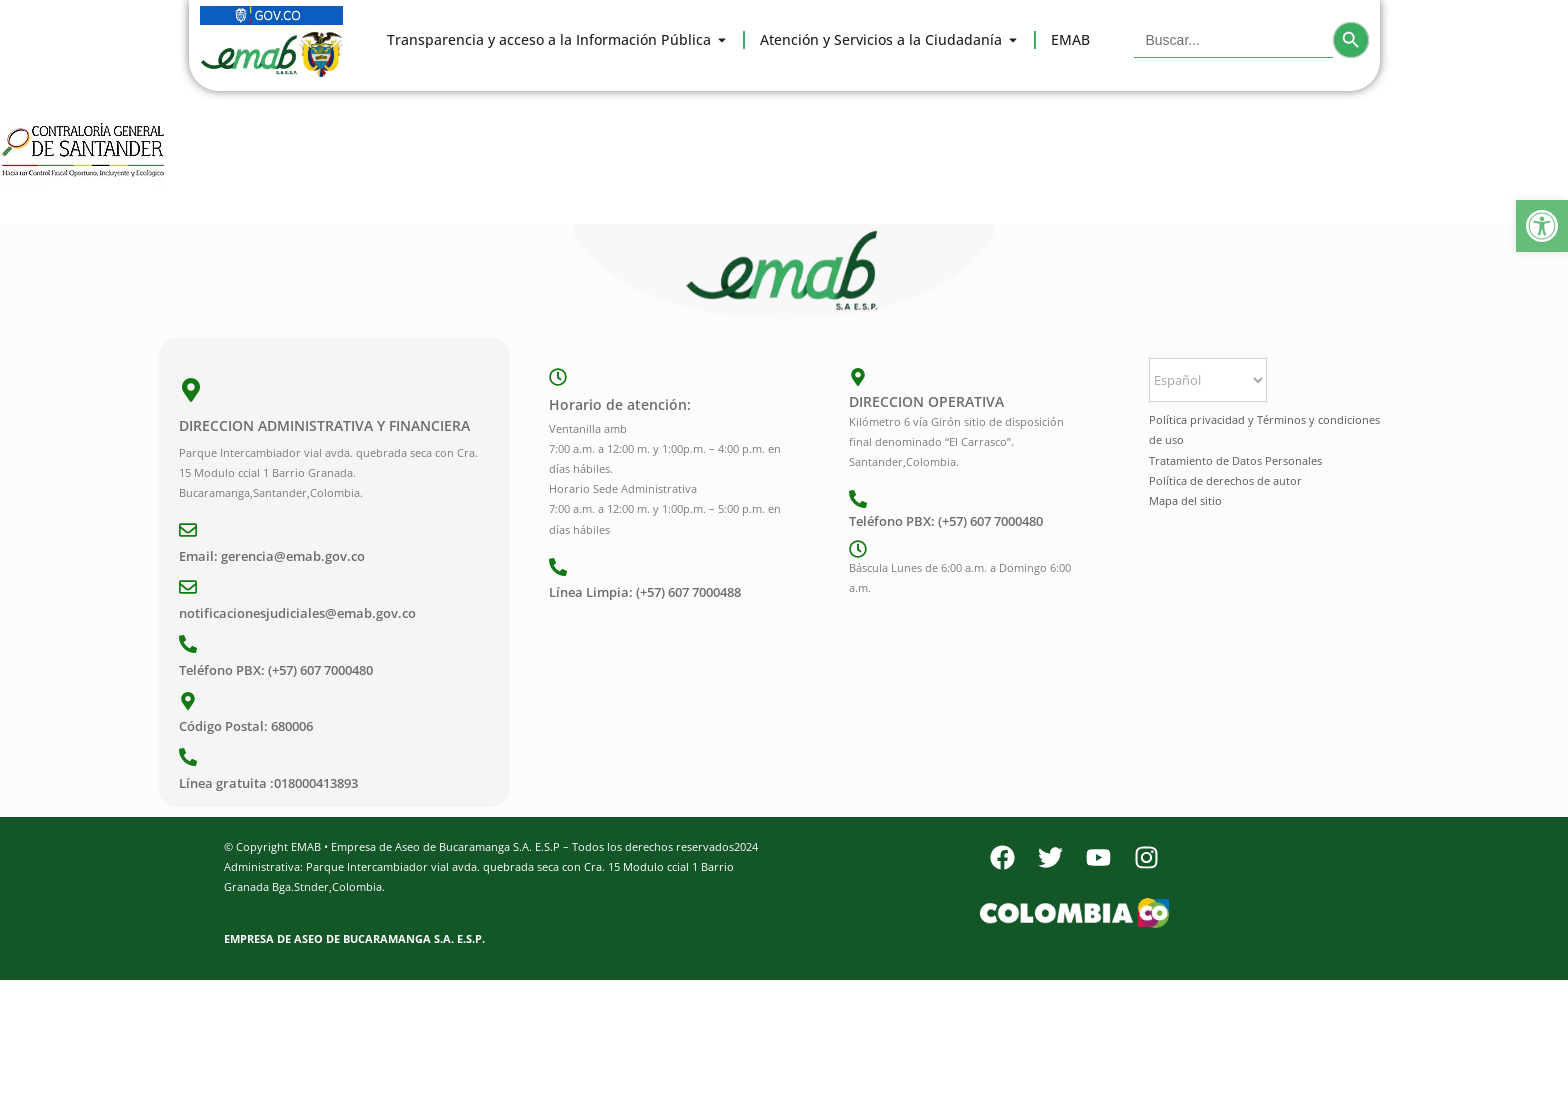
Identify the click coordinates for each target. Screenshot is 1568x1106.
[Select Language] (1208, 380)
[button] (1542, 226)
